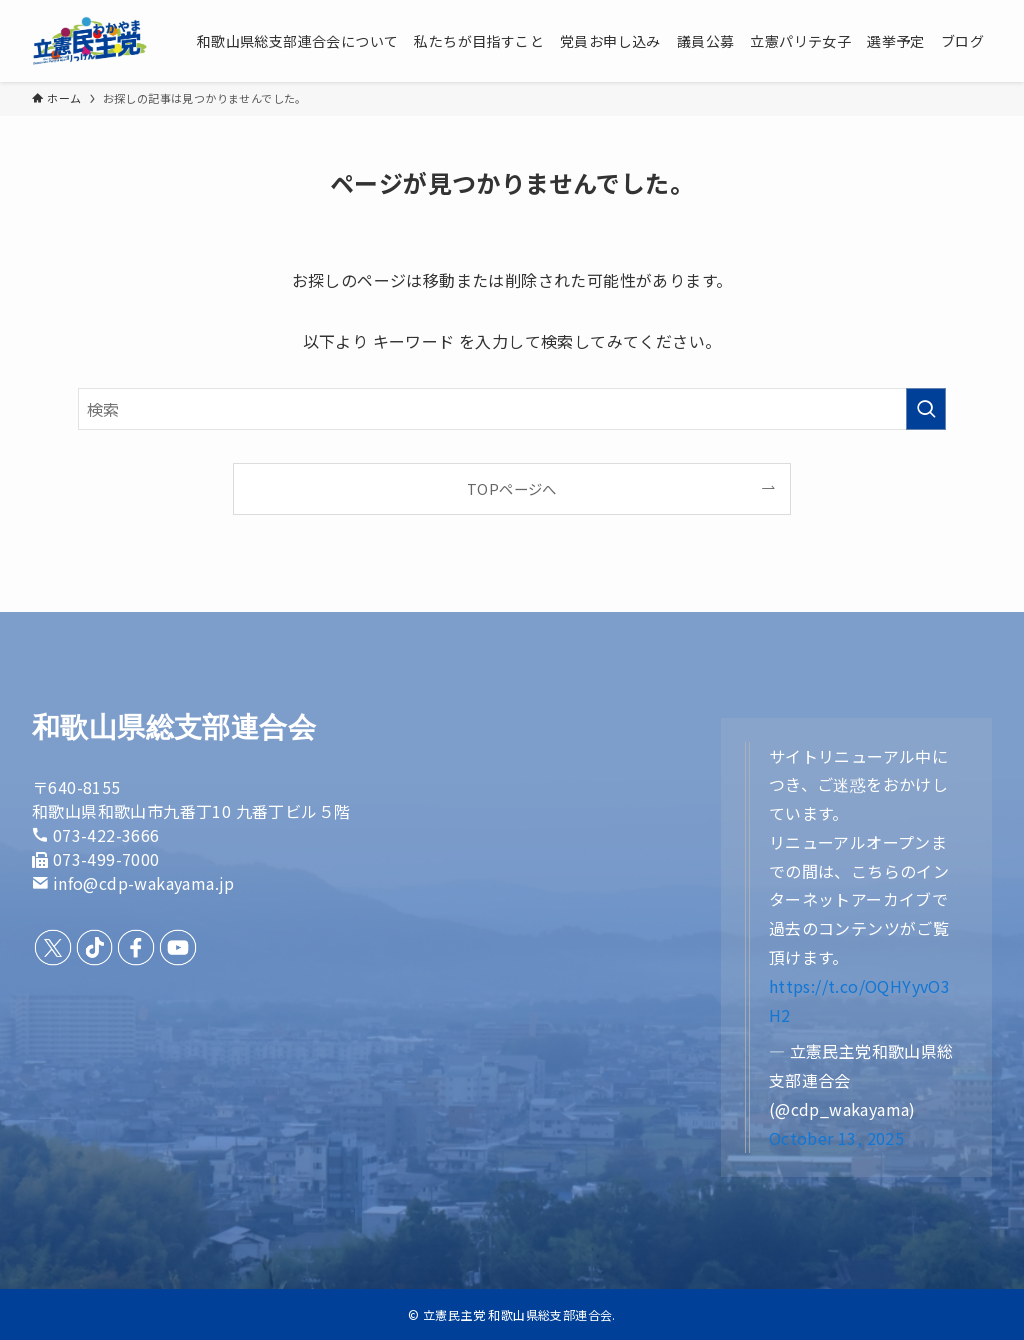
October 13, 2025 (836, 1138)
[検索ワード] (512, 409)
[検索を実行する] (926, 409)
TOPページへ (512, 488)
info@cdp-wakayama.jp (144, 883)
